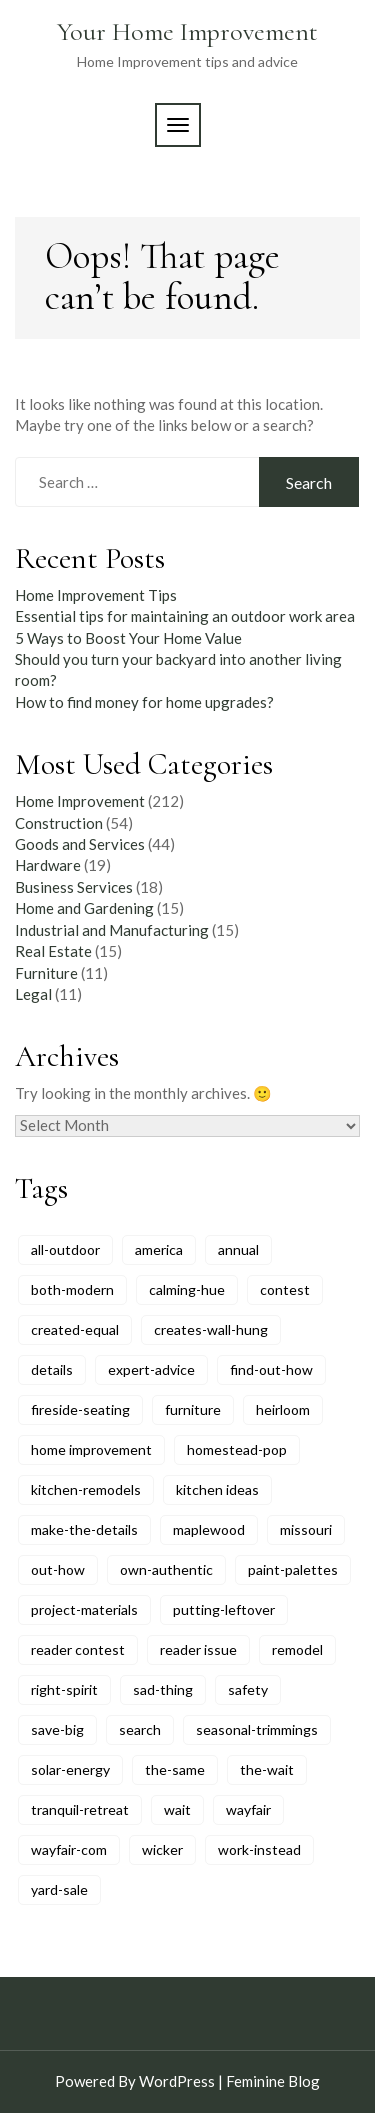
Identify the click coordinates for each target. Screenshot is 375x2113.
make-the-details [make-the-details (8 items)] (84, 1529)
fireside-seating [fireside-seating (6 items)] (80, 1409)
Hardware (48, 865)
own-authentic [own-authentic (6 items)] (166, 1569)
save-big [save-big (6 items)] (57, 1729)
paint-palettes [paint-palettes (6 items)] (293, 1569)
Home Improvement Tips (96, 595)
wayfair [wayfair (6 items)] (248, 1809)
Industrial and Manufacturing (112, 930)
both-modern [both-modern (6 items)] (72, 1289)
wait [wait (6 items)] (177, 1809)
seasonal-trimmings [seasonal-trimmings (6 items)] (257, 1729)
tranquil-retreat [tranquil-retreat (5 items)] (80, 1809)
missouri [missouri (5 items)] (306, 1529)
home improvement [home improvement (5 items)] (91, 1449)
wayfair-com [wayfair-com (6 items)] (69, 1849)
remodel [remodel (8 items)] (297, 1649)
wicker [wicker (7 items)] (162, 1849)
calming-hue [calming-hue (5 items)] (187, 1289)
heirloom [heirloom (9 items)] (283, 1409)
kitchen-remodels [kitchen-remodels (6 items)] (86, 1489)
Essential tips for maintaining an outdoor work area (185, 616)
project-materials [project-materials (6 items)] (84, 1609)
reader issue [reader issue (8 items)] (198, 1649)
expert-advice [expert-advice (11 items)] (151, 1369)
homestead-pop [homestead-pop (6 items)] (237, 1449)
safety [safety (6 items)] (248, 1689)
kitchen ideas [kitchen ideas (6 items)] (217, 1489)
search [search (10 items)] (140, 1729)
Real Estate (53, 951)
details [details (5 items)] (52, 1369)
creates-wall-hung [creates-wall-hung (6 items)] (211, 1329)
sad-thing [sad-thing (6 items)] (163, 1689)
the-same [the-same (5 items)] (175, 1769)
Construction (59, 823)
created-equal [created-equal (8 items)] (75, 1329)
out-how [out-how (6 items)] (58, 1569)
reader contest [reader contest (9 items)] (78, 1649)
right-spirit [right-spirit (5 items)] (64, 1689)
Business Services (74, 887)
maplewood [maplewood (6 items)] (209, 1529)
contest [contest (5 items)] (285, 1289)
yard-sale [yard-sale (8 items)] (59, 1889)
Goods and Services (80, 844)
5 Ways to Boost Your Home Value (128, 638)
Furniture (46, 973)
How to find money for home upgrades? (144, 702)
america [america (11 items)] (159, 1249)
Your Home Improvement (187, 31)
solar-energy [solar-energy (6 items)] (70, 1769)
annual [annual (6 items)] (238, 1249)
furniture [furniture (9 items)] (193, 1409)
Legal (33, 994)
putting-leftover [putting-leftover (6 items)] (224, 1609)
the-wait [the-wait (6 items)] (267, 1769)
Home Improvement (80, 801)
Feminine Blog (273, 2081)
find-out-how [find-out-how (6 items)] (271, 1369)
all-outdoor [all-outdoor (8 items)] (65, 1249)
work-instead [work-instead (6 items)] (259, 1849)
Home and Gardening (84, 908)
